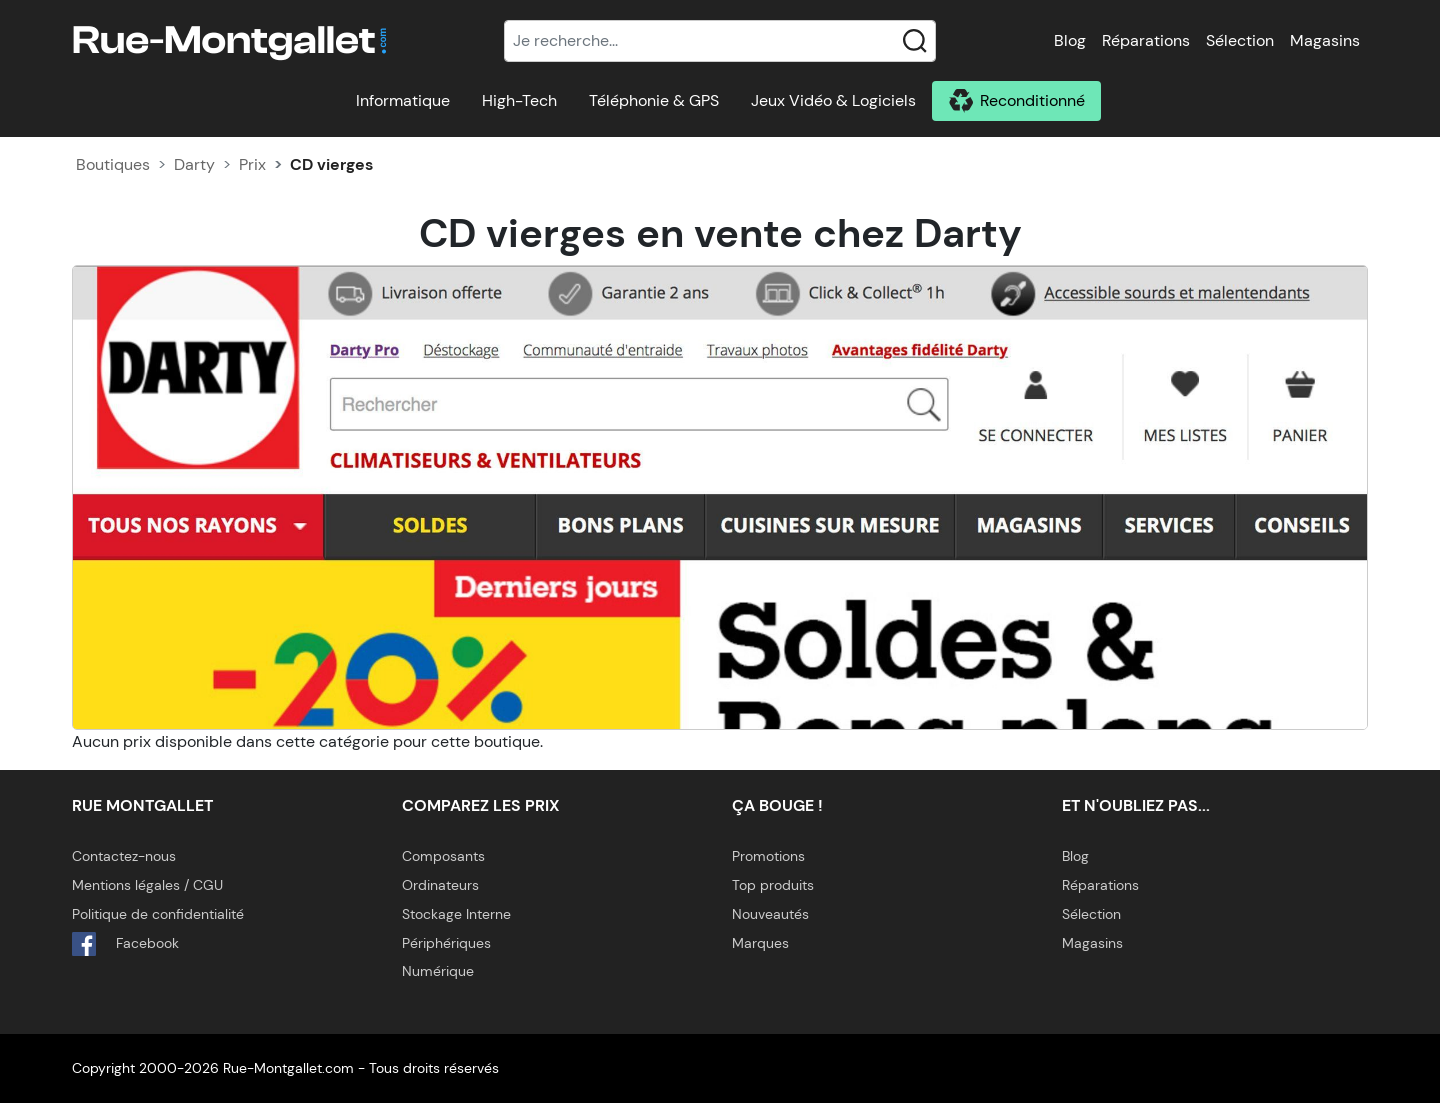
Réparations (1146, 40)
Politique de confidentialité (158, 914)
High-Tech (519, 100)
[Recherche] (720, 41)
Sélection (1240, 40)
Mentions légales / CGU (147, 885)
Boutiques (113, 164)
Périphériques (446, 943)
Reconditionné (1032, 100)
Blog (1070, 40)
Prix (252, 164)
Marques (760, 943)
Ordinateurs (440, 885)
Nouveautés (770, 914)
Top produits (773, 885)
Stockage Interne (456, 914)
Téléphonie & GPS (654, 100)
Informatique (403, 100)
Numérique (438, 971)
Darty (194, 164)
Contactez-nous (124, 856)
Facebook (125, 944)
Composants (443, 856)
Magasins (1325, 40)
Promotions (768, 856)
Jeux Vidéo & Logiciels (833, 100)
